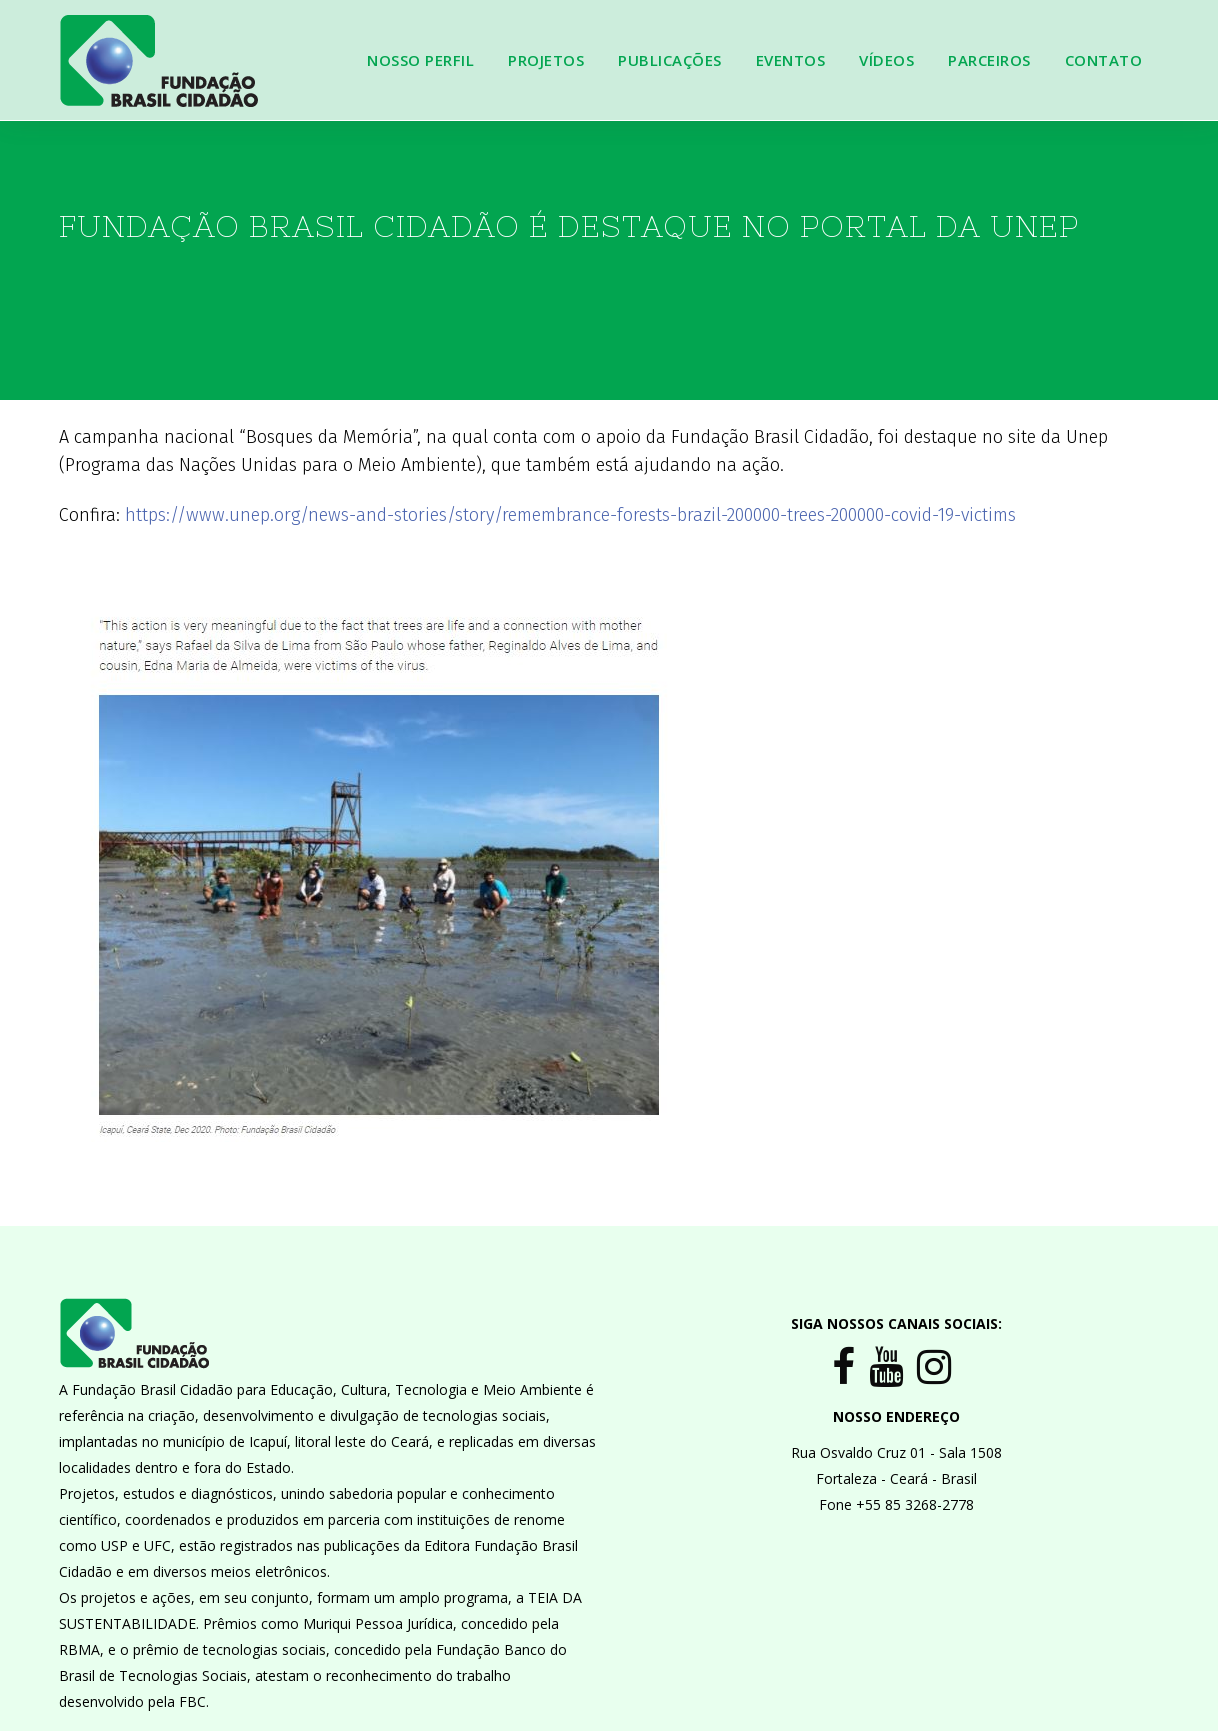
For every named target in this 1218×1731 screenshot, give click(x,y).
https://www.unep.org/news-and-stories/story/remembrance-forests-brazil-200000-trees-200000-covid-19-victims (570, 515)
